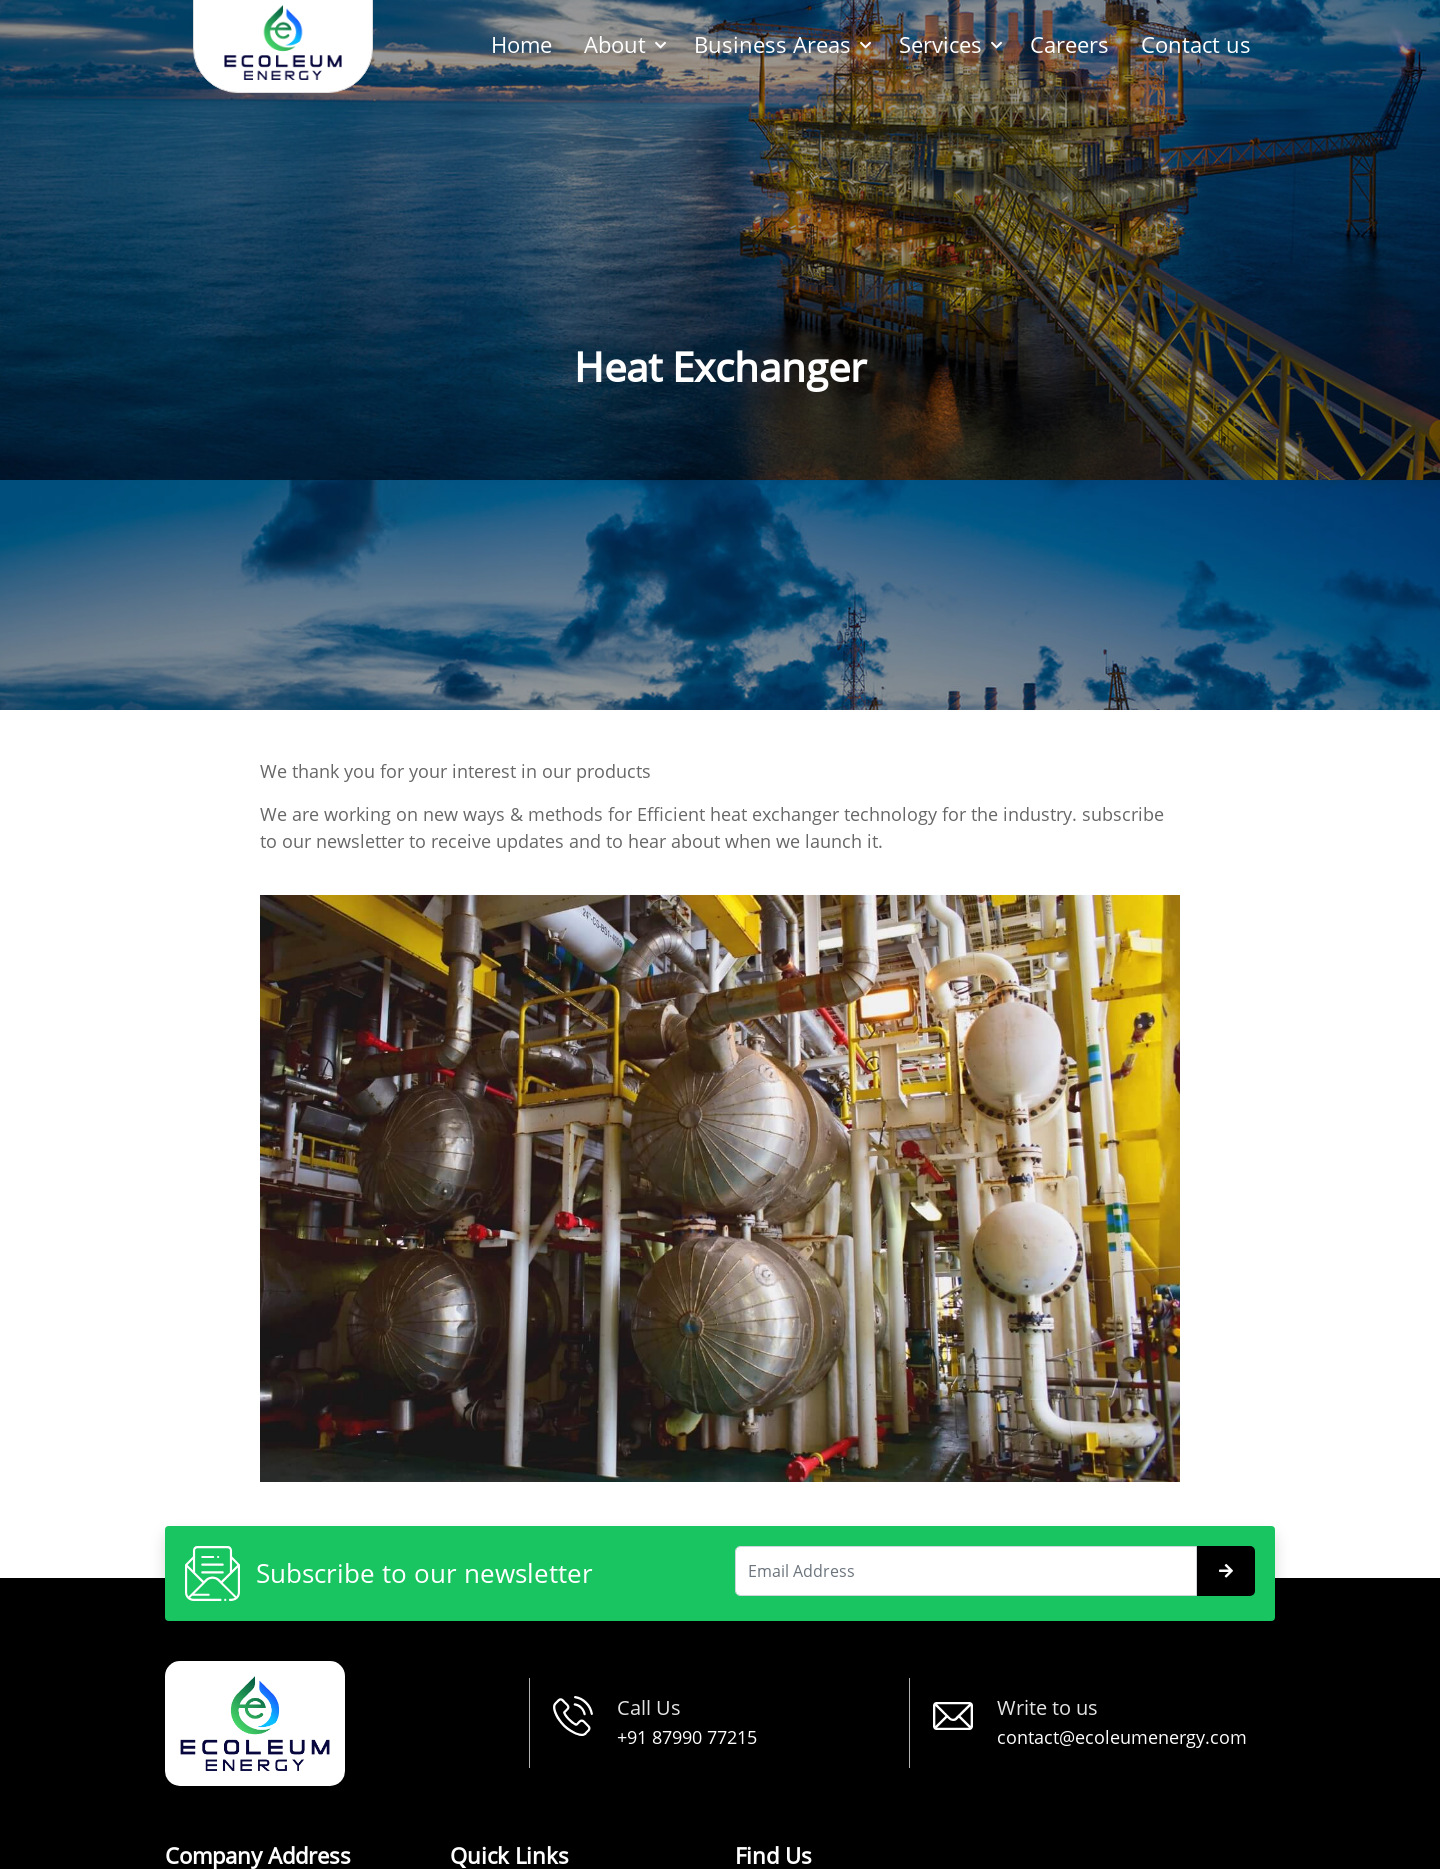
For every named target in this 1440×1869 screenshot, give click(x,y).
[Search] (966, 1571)
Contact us (1196, 44)
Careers (1069, 44)
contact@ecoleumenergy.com (1122, 1737)
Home (521, 44)
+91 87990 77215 (687, 1737)
